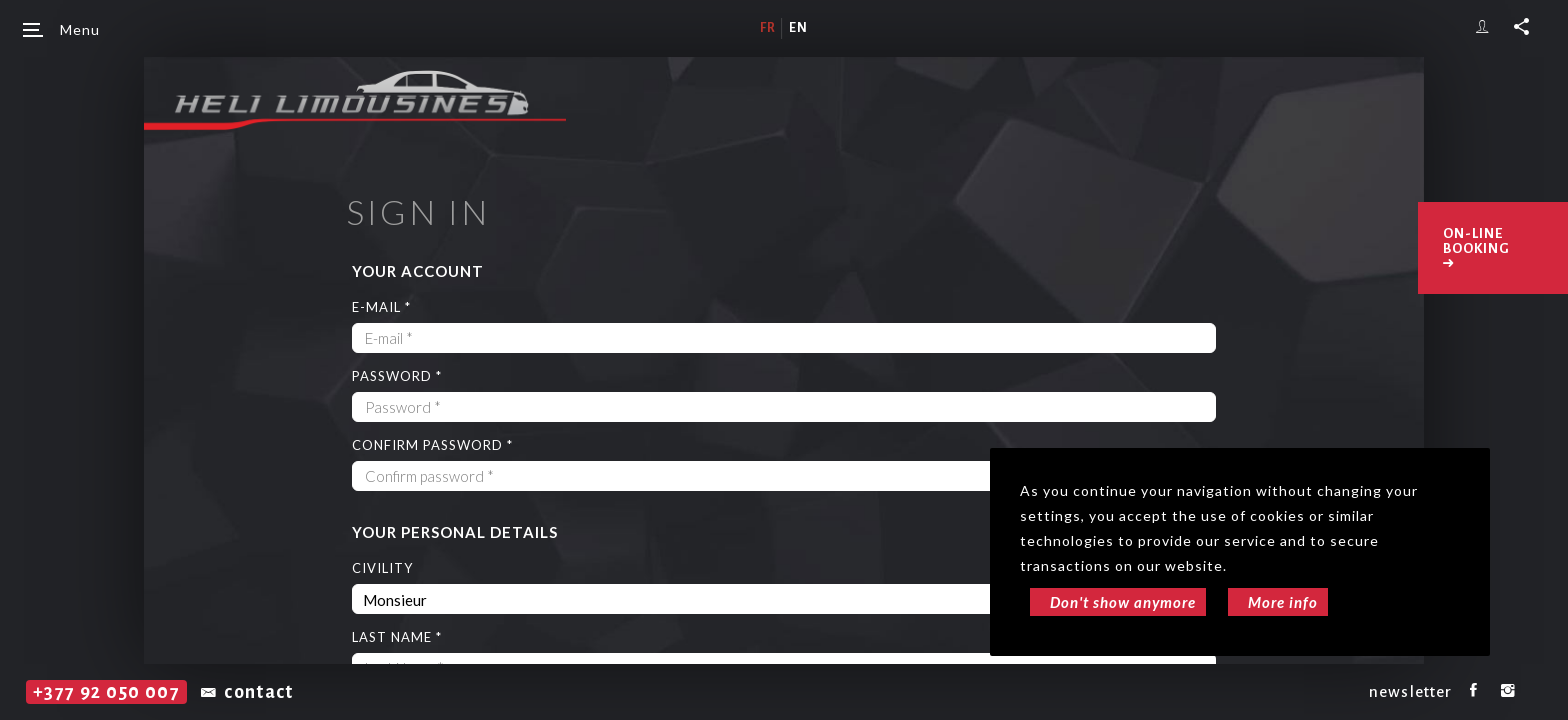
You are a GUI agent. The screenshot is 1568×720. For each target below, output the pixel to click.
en (798, 28)
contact (247, 692)
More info (1283, 602)
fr (768, 28)
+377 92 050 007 (106, 692)
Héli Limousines (355, 99)
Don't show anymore (1123, 602)
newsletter (1410, 691)
